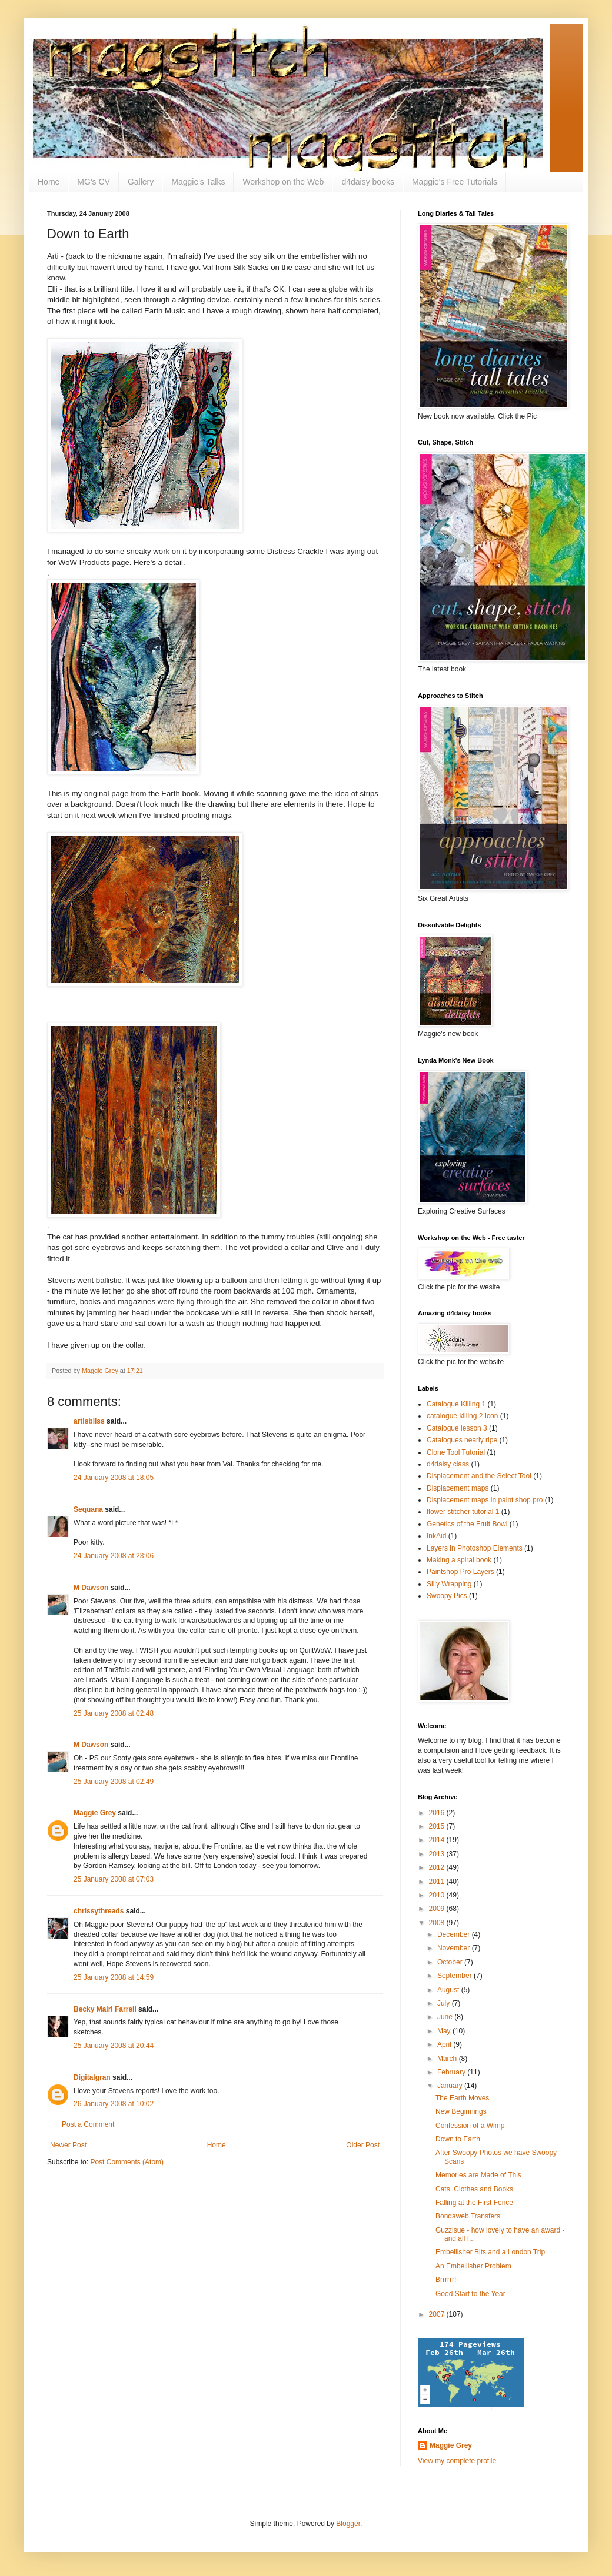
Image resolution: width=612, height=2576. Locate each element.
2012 (438, 1867)
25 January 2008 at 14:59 (114, 1977)
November (454, 1948)
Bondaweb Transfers (467, 2216)
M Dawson (91, 1587)
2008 (438, 1923)
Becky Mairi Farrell (105, 2009)
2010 (438, 1895)
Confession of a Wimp (469, 2125)
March (448, 2058)
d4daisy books (367, 181)
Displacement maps (457, 1488)
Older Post (363, 2145)
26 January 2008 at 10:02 (114, 2104)
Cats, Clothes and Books (474, 2189)
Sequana (88, 1509)
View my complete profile (457, 2461)
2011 (438, 1881)
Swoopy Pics (447, 1596)
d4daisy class (448, 1464)
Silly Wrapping (449, 1584)
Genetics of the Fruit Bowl (467, 1524)
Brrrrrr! (445, 2280)
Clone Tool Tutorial (456, 1452)
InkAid (436, 1536)
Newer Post (68, 2145)
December (454, 1934)
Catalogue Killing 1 (456, 1404)
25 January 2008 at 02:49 (114, 1782)
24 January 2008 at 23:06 (114, 1556)
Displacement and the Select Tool (479, 1476)
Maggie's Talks (198, 181)
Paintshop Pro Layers (460, 1572)
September (455, 1976)
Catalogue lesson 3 (457, 1428)
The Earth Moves (462, 2098)
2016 (438, 1813)
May (445, 2031)
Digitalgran (92, 2077)
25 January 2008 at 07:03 (114, 1879)
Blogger (348, 2524)
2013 (438, 1854)
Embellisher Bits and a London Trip (490, 2252)
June (445, 2017)
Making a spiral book (459, 1560)
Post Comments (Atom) (127, 2162)
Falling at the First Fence (474, 2203)
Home (48, 181)
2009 (438, 1909)
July (444, 2003)
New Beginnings (461, 2111)
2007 (438, 2314)
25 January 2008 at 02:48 (114, 1713)
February (452, 2072)
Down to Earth (457, 2139)
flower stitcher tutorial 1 (463, 1512)
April (445, 2044)
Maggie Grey (95, 1813)
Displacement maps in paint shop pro (485, 1500)
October (450, 1962)
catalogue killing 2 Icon (462, 1416)
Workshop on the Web (283, 181)
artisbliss (89, 1421)
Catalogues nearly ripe (462, 1440)
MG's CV (93, 181)
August (449, 1990)
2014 (438, 1840)
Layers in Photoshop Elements (475, 1548)
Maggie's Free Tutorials (454, 181)
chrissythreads (99, 1911)
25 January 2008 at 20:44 (114, 2046)
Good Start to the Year (470, 2294)
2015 (438, 1826)
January (450, 2085)
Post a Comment (88, 2124)
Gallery (141, 181)
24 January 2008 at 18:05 (114, 1478)
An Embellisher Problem (473, 2266)
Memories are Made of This (478, 2175)
